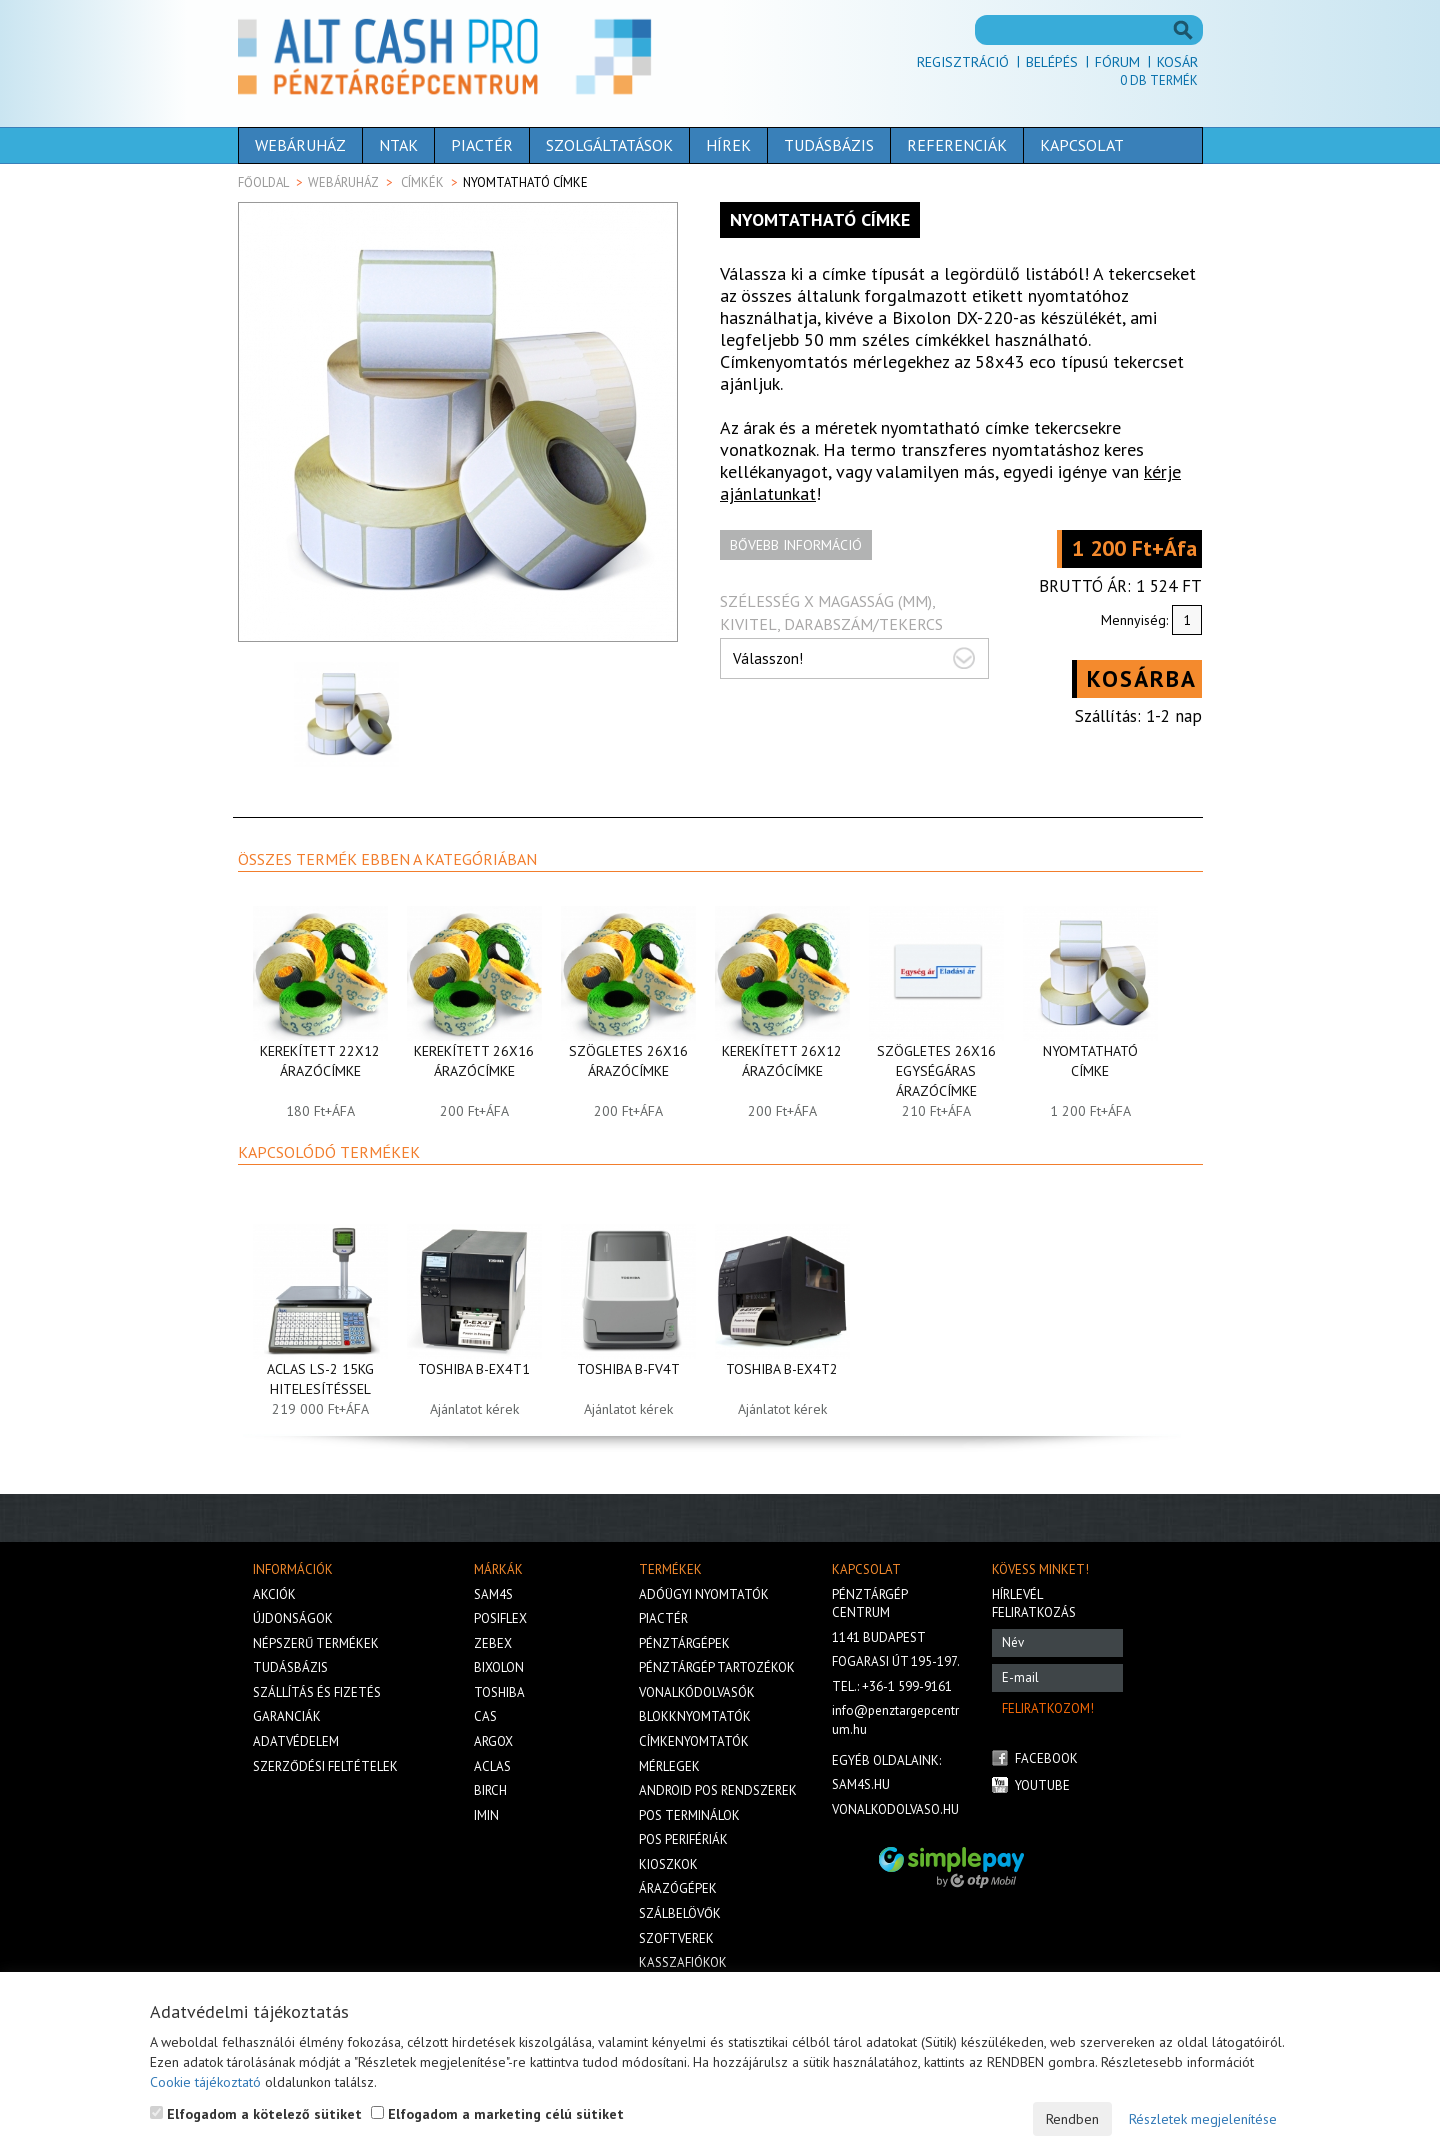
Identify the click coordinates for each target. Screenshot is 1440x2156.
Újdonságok (293, 1618)
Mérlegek (669, 1766)
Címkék (422, 182)
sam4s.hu (861, 1784)
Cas (485, 1716)
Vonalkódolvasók (697, 1692)
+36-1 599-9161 (907, 1686)
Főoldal (263, 182)
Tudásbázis (829, 145)
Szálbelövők (680, 1913)
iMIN (486, 1815)
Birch (490, 1790)
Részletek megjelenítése (1203, 2119)
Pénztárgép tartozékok (717, 1667)
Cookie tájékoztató (205, 2082)
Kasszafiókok (683, 1962)
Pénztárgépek (684, 1643)
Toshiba (499, 1692)
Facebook (1046, 1758)
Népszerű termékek (316, 1643)
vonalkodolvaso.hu (895, 1809)
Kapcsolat (1082, 145)
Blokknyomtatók (695, 1716)
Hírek (728, 145)
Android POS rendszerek (718, 1790)
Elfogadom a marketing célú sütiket (497, 2114)
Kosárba (1142, 678)
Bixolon (499, 1667)
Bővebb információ (796, 545)
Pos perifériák (683, 1839)
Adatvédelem (296, 1741)
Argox (493, 1741)
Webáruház (300, 145)
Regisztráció (963, 62)
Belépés (1052, 62)
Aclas (492, 1766)
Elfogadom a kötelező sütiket (256, 2114)
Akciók (274, 1594)
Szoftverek (676, 1938)
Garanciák (287, 1716)
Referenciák (957, 145)
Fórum (1117, 62)
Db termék (1159, 80)
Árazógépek (678, 1888)
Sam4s (493, 1594)
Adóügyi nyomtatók (704, 1594)
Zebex (493, 1643)
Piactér (482, 145)
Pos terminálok (689, 1815)
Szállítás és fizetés (317, 1692)
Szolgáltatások (609, 145)
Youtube (1042, 1785)
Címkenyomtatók (694, 1741)
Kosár (1177, 62)
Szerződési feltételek (325, 1766)
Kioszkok (668, 1864)
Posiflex (500, 1618)
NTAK (398, 145)
